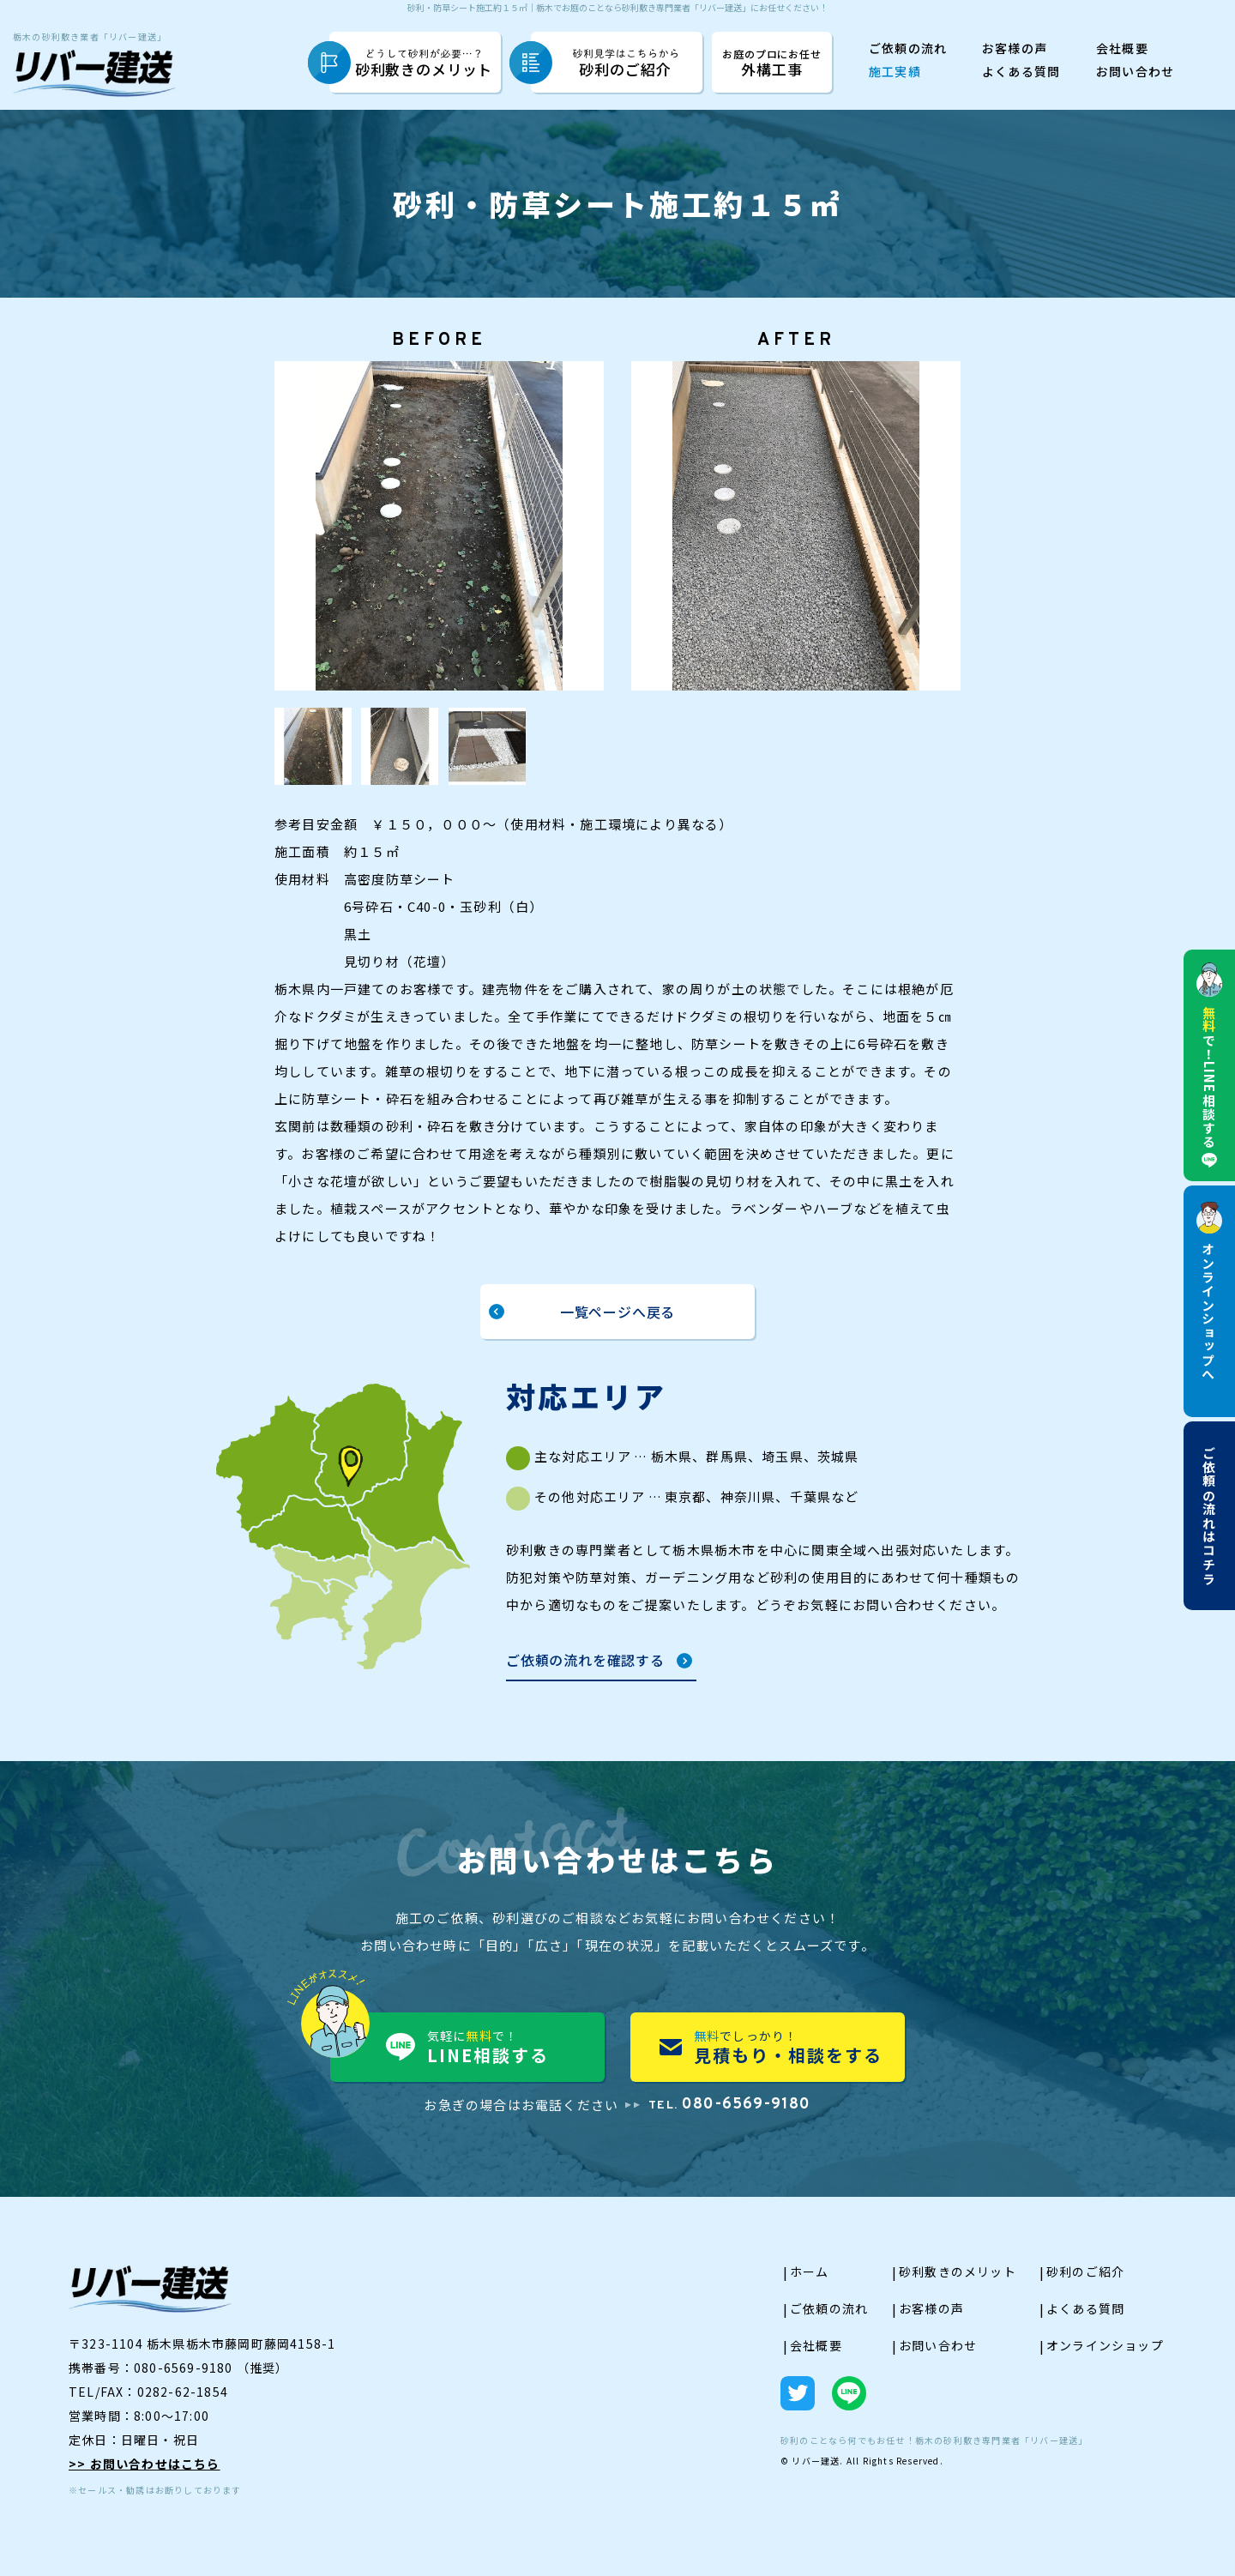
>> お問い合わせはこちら (144, 2472)
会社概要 (1122, 49)
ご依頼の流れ (908, 49)
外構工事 (772, 62)
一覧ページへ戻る (617, 1316)
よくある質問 (1021, 72)
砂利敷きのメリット (424, 63)
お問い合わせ (1135, 72)
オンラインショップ (1105, 2354)
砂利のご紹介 (625, 63)
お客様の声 (1014, 49)
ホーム (809, 2280)
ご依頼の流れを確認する (585, 1670)
